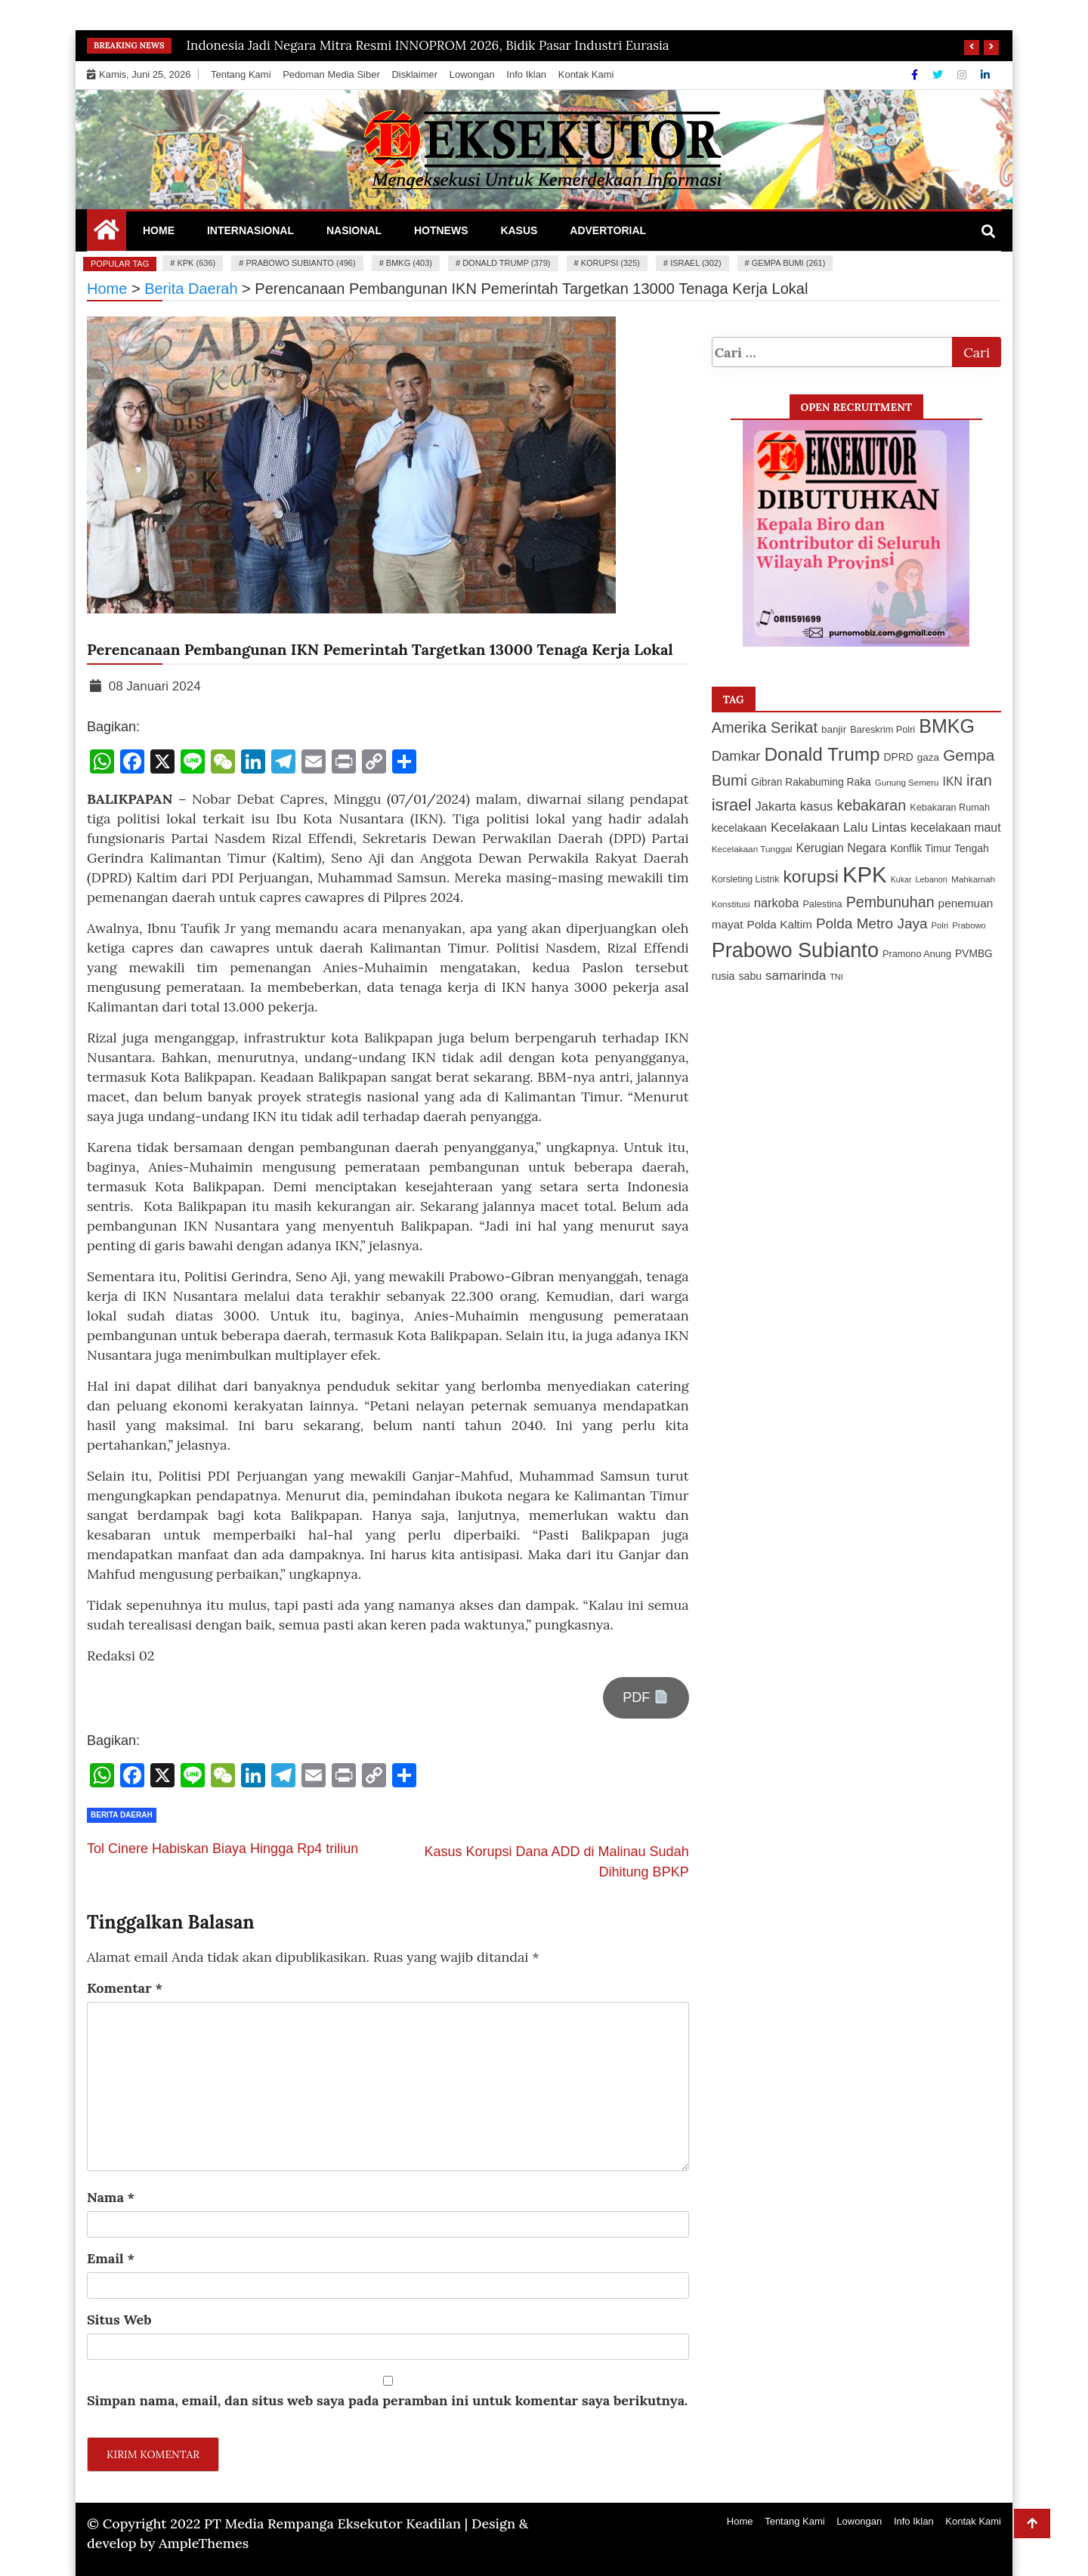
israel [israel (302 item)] (732, 804)
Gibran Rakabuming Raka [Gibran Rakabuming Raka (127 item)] (811, 782)
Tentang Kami (241, 74)
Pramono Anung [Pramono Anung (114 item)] (916, 954)
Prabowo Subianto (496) (300, 262)
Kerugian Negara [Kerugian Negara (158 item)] (841, 848)
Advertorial (608, 230)
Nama (110, 2197)
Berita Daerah (122, 1815)
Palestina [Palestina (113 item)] (822, 904)
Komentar (124, 1988)
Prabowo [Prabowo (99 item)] (969, 925)
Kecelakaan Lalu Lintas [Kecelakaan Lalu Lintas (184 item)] (839, 827)
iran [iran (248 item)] (979, 780)
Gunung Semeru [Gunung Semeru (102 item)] (907, 782)
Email (110, 2258)
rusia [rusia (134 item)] (723, 976)
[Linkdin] (985, 75)
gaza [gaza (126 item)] (928, 757)
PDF (645, 1697)
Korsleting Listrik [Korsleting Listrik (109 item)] (746, 879)
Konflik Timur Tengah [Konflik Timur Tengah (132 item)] (939, 848)
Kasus (518, 230)
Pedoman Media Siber (331, 74)
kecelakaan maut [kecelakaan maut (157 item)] (955, 827)
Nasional (354, 230)
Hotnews (441, 230)
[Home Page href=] (106, 233)
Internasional (250, 230)
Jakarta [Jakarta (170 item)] (776, 806)
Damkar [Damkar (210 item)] (736, 756)
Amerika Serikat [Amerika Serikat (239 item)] (765, 727)
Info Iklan (526, 74)
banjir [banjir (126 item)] (833, 729)
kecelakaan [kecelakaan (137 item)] (739, 828)
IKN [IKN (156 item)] (953, 781)
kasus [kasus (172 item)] (816, 806)
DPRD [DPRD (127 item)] (898, 757)
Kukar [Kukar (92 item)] (901, 879)
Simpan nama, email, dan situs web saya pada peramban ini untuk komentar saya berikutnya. (387, 2400)
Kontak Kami (586, 74)
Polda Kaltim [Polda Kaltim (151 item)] (779, 924)
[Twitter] (939, 75)
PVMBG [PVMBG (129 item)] (974, 953)
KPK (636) (196, 262)
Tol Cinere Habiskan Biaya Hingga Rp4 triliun (222, 1848)
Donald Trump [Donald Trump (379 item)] (822, 754)
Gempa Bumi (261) (789, 262)
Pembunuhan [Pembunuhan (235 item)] (890, 902)
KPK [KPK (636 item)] (864, 874)
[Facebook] (916, 75)
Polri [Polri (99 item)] (940, 925)
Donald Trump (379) (506, 262)
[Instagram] (963, 75)
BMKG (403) (409, 262)
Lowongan (472, 74)
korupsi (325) (610, 262)
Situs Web (119, 2319)
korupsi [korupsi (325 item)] (811, 876)
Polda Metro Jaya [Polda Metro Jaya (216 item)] (872, 923)
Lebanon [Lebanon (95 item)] (931, 879)
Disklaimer (414, 74)
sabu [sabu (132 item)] (750, 976)
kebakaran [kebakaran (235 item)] (871, 805)
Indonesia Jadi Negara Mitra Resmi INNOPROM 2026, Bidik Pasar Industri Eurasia (428, 45)
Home (159, 230)
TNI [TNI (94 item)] (836, 976)
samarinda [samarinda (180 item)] (795, 975)
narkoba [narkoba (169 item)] (776, 903)
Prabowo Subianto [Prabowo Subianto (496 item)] (795, 950)
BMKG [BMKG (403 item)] (947, 726)
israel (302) (695, 262)
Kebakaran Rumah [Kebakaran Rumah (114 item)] (950, 807)
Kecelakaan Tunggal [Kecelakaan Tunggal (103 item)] (752, 849)
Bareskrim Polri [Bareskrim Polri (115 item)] (882, 729)
